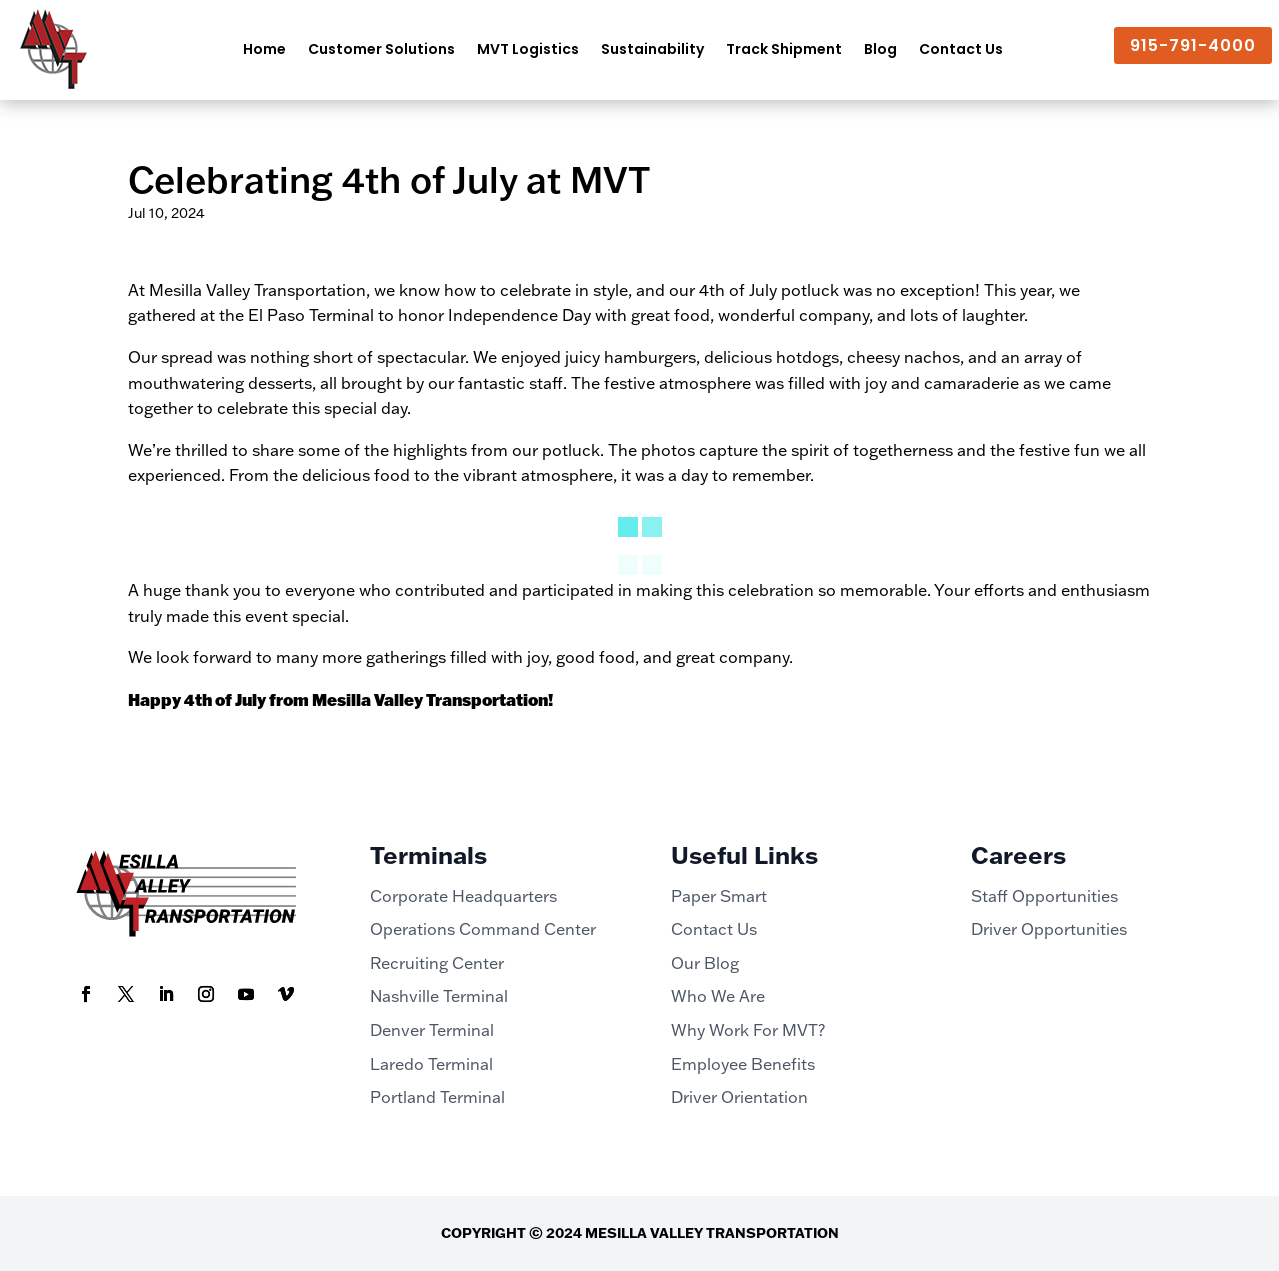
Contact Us (961, 49)
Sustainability (652, 49)
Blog (880, 49)
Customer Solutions (381, 49)
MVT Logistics (528, 49)
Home (264, 49)
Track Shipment (784, 49)
